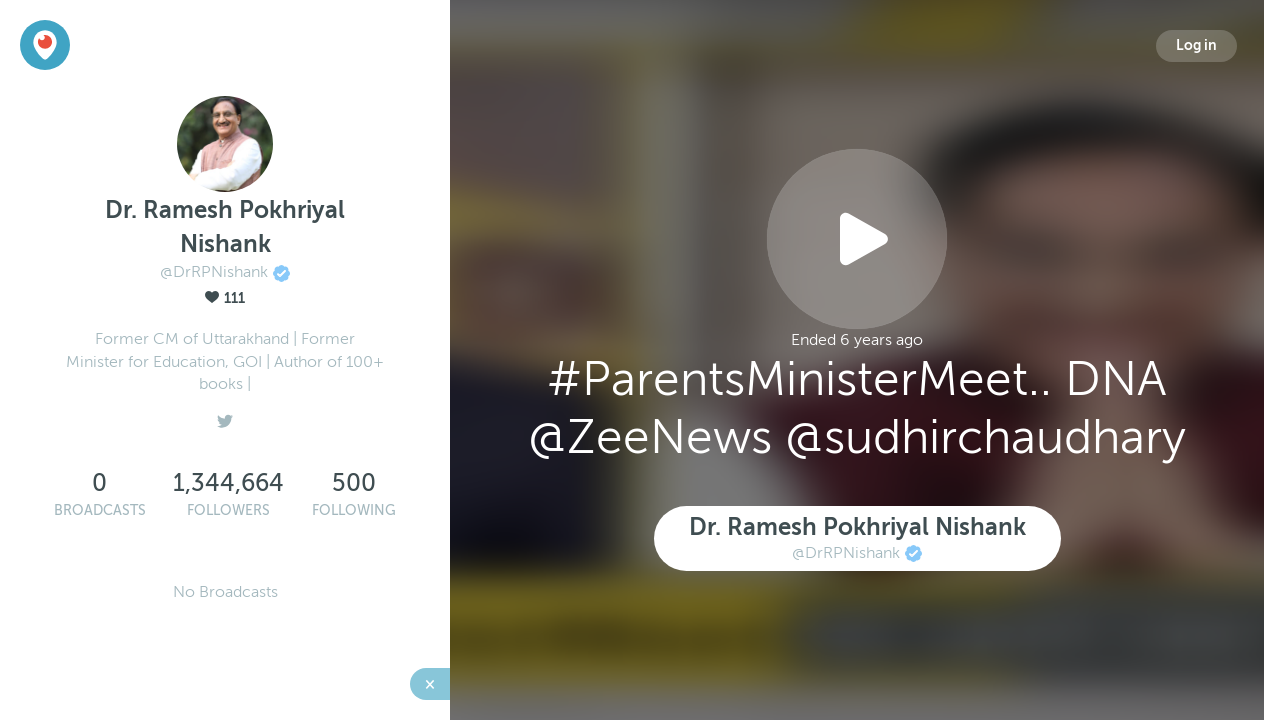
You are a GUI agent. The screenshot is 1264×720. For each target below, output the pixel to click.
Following (354, 510)
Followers (228, 510)
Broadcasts (100, 510)
